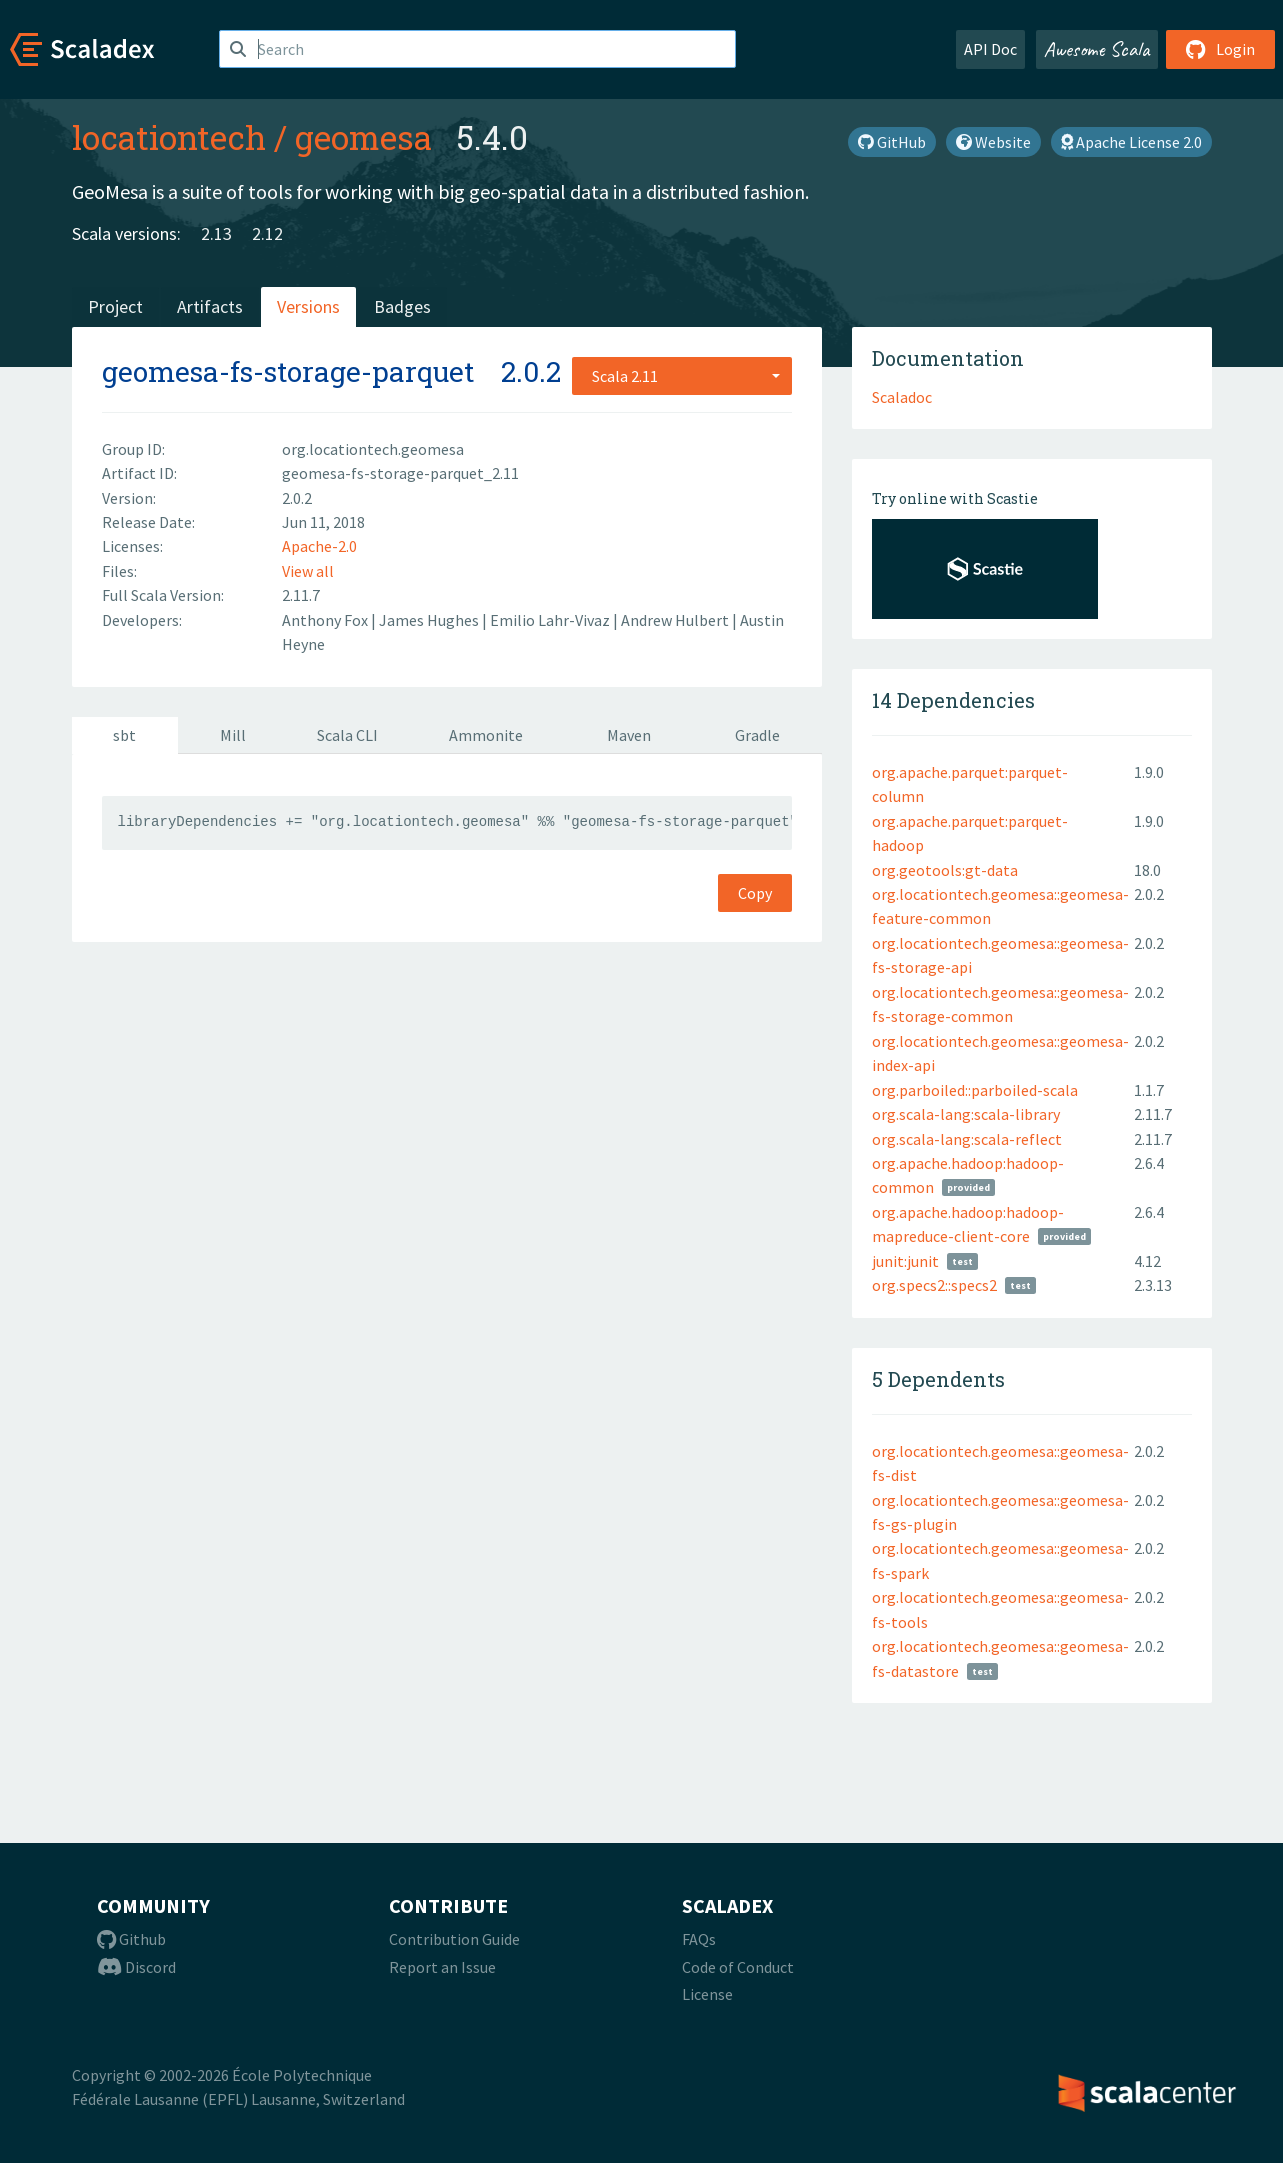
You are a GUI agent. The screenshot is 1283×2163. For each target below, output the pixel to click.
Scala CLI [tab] (347, 735)
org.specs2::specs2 (934, 1285)
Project (115, 306)
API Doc (990, 49)
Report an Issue (442, 1967)
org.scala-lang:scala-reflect (967, 1139)
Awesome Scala (1097, 49)
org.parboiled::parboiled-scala (975, 1090)
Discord (136, 1967)
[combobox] (682, 376)
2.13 (216, 233)
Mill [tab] (233, 735)
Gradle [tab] (757, 735)
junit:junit (905, 1261)
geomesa (363, 137)
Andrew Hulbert (676, 620)
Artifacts (210, 306)
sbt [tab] (124, 735)
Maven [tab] (629, 735)
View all (308, 571)
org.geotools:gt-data (945, 870)
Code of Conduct (738, 1967)
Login (1220, 49)
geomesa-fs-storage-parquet (288, 371)
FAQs (699, 1939)
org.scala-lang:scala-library (966, 1114)
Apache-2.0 (319, 546)
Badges (402, 306)
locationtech (169, 137)
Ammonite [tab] (486, 735)
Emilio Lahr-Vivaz (551, 620)
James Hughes (430, 620)
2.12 (267, 233)
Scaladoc (902, 397)
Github (131, 1939)
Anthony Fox (326, 620)
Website (993, 142)
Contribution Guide (454, 1939)
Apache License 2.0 (1131, 142)
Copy (755, 893)
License (707, 1994)
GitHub (892, 142)
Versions (308, 306)
